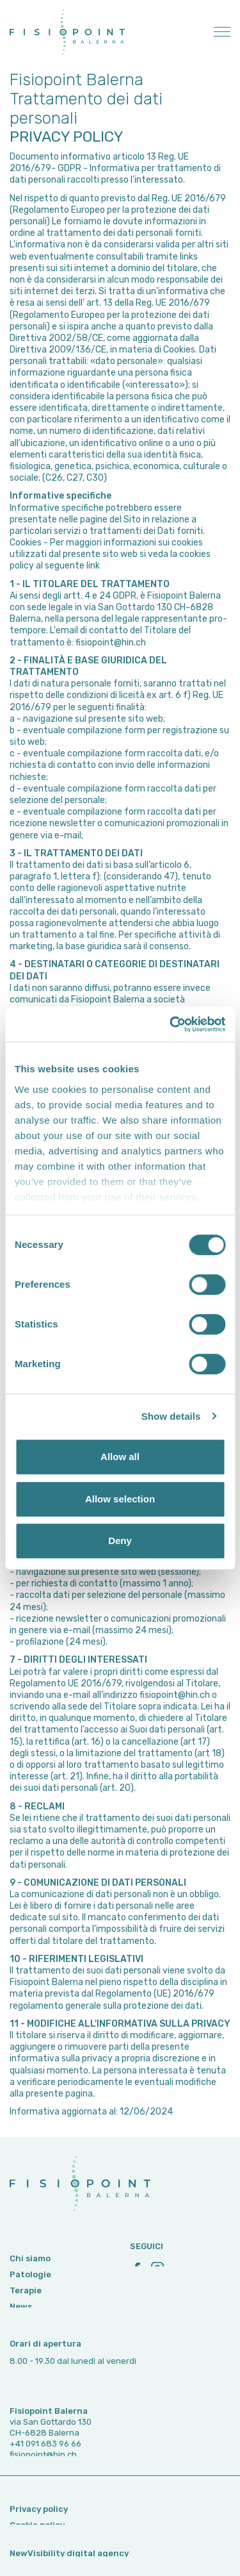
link (93, 565)
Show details (171, 1416)
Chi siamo (30, 2288)
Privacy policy (39, 2520)
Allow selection (120, 1498)
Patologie (30, 2304)
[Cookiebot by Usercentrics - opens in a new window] (170, 1024)
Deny (120, 1540)
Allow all (120, 1456)
